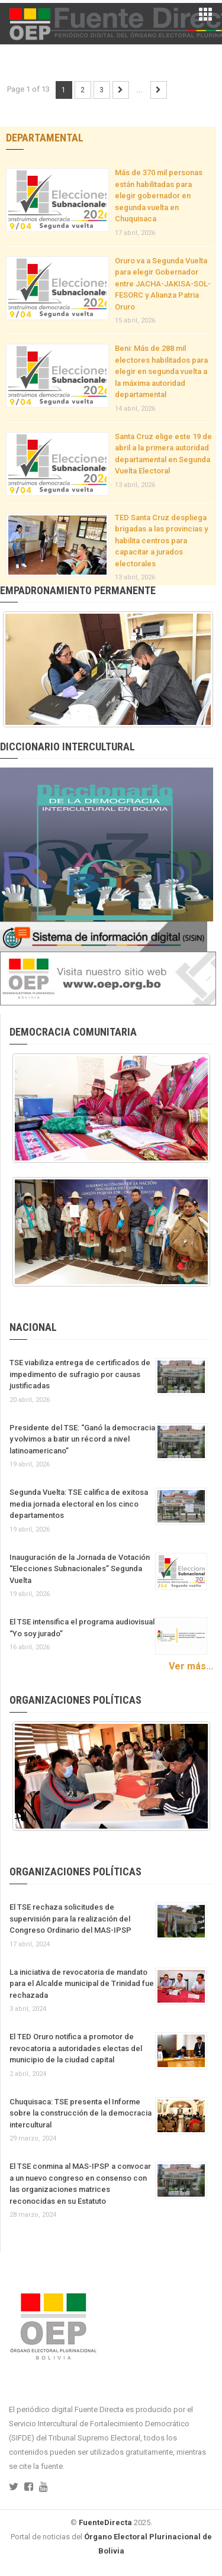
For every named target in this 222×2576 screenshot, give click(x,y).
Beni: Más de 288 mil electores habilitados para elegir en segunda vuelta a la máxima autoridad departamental (161, 371)
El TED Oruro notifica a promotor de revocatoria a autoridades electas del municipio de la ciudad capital (75, 2048)
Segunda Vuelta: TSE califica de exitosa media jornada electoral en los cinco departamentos (78, 1504)
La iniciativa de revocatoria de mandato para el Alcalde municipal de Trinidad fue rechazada (81, 1984)
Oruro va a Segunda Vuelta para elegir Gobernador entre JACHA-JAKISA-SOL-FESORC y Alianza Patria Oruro (163, 283)
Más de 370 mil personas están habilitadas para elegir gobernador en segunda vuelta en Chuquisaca (158, 195)
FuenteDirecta (105, 2522)
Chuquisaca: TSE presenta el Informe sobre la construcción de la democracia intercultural (80, 2113)
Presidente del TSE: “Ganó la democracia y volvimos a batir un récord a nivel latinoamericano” (82, 1439)
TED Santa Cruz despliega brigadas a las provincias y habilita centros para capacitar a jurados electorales (161, 540)
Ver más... (191, 1666)
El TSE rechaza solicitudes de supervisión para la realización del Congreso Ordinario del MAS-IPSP (70, 1919)
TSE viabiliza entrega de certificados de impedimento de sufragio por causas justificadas (79, 1374)
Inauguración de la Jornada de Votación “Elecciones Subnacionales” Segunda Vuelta (79, 1569)
